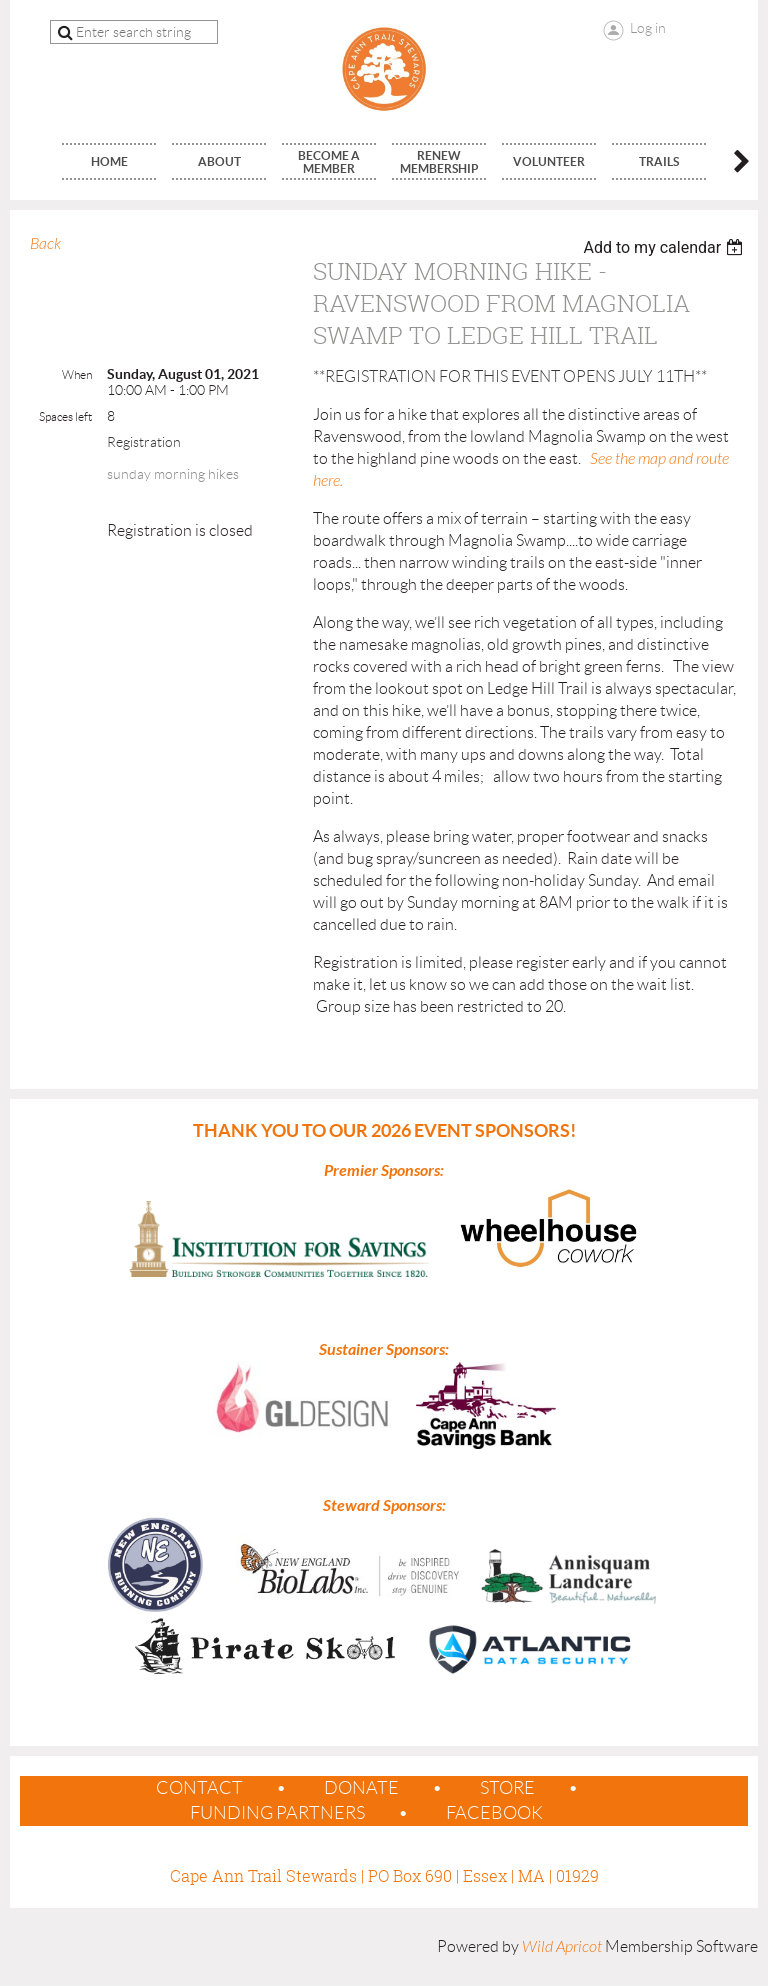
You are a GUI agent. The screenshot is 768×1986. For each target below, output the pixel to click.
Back (45, 244)
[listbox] (665, 247)
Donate (361, 1788)
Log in (648, 28)
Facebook (494, 1813)
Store (507, 1788)
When (77, 374)
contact (199, 1788)
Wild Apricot (562, 1947)
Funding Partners (277, 1813)
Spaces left (65, 416)
